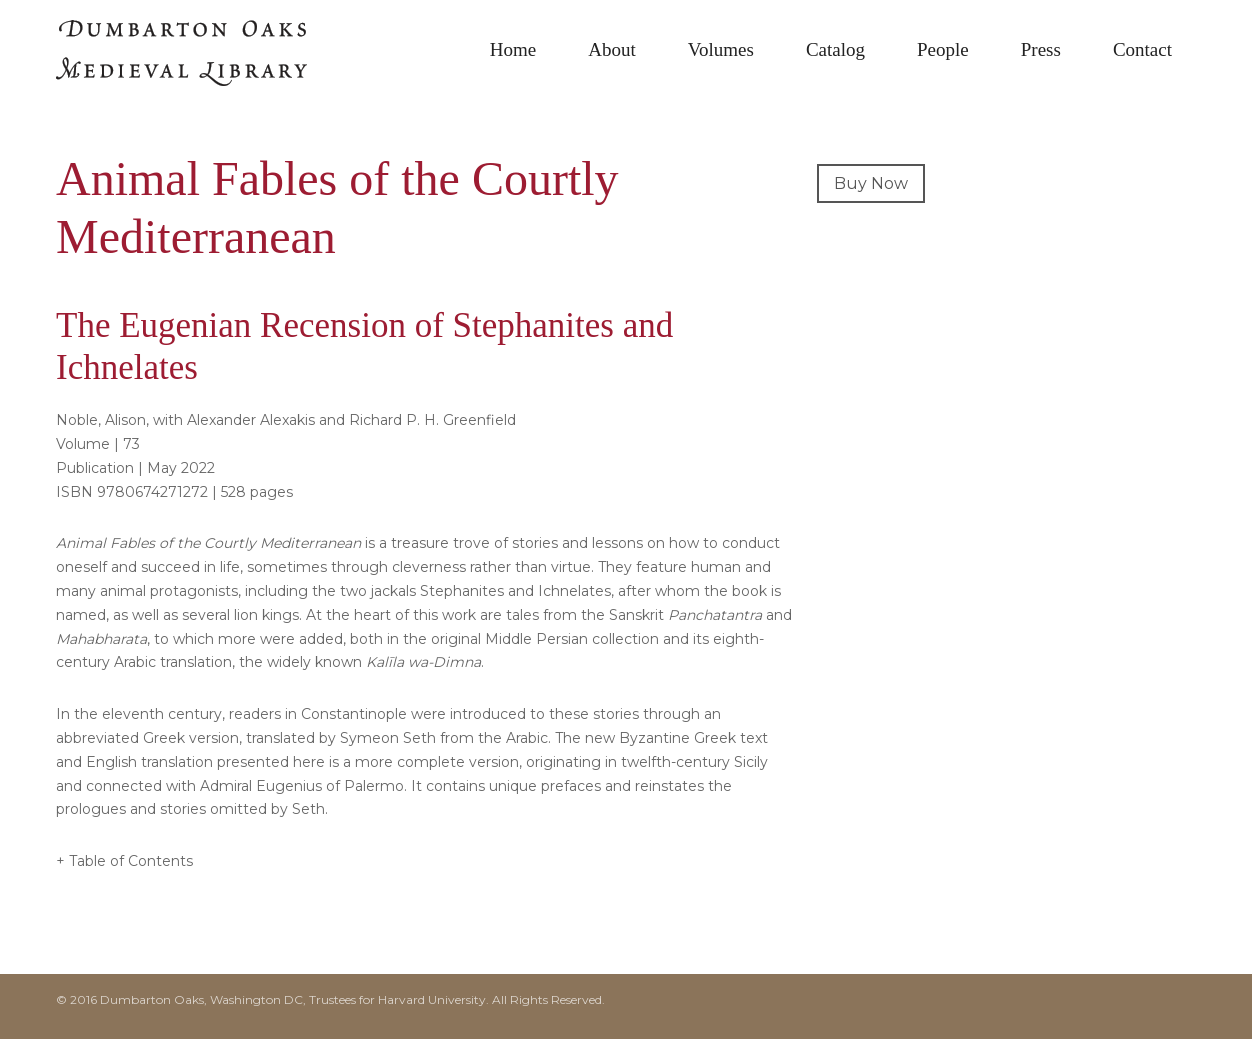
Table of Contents (131, 861)
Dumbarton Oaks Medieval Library (206, 60)
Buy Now (871, 183)
